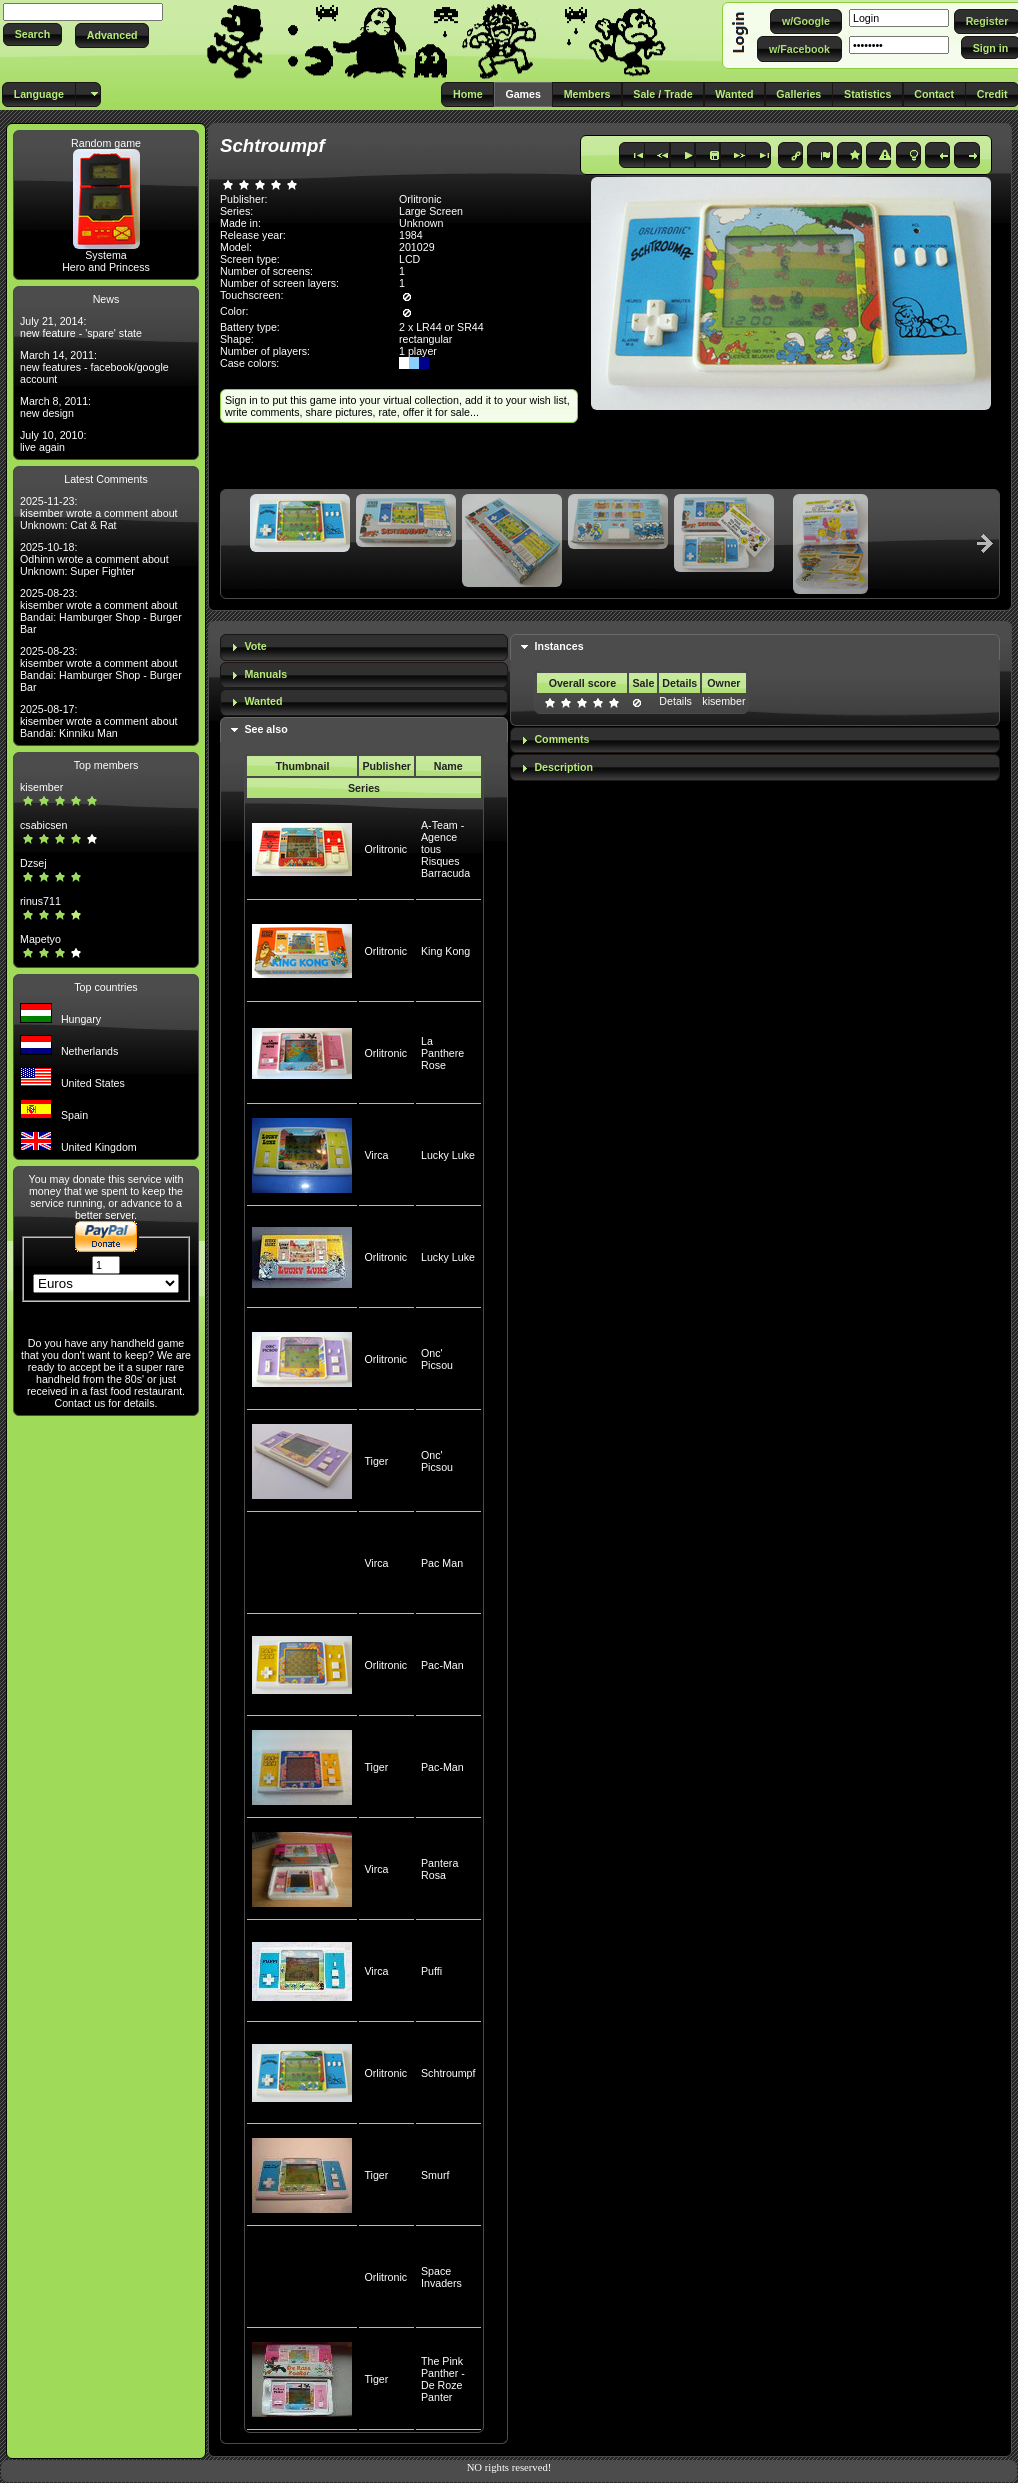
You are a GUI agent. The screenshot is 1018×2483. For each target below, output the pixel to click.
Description (563, 767)
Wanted (263, 701)
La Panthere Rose (442, 1053)
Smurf (435, 2175)
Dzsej (33, 863)
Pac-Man (442, 1665)
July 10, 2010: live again (53, 441)
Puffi (431, 1971)
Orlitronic (385, 849)
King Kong (445, 951)
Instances (558, 646)
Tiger (376, 1461)
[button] (32, 34)
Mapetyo (40, 939)
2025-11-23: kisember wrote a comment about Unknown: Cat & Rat (99, 513)
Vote (255, 646)
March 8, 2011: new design (55, 407)
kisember (41, 787)
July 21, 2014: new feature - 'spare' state (81, 327)
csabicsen (43, 825)
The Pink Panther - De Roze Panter (443, 2379)
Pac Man (442, 1563)
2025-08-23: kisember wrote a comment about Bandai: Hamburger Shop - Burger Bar (101, 611)
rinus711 (40, 901)
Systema (105, 255)
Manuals (265, 674)
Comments (561, 739)
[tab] (364, 647)
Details (675, 701)
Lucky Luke (448, 1155)
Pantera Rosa (439, 1869)
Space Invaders (441, 2277)
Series (364, 788)
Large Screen (431, 211)
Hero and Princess (106, 267)
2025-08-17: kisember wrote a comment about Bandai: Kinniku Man (99, 721)
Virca (376, 1155)
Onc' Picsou (437, 1359)
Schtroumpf (448, 2073)
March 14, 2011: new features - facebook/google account (94, 367)
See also (265, 729)
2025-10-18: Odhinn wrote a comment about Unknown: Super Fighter (94, 559)
